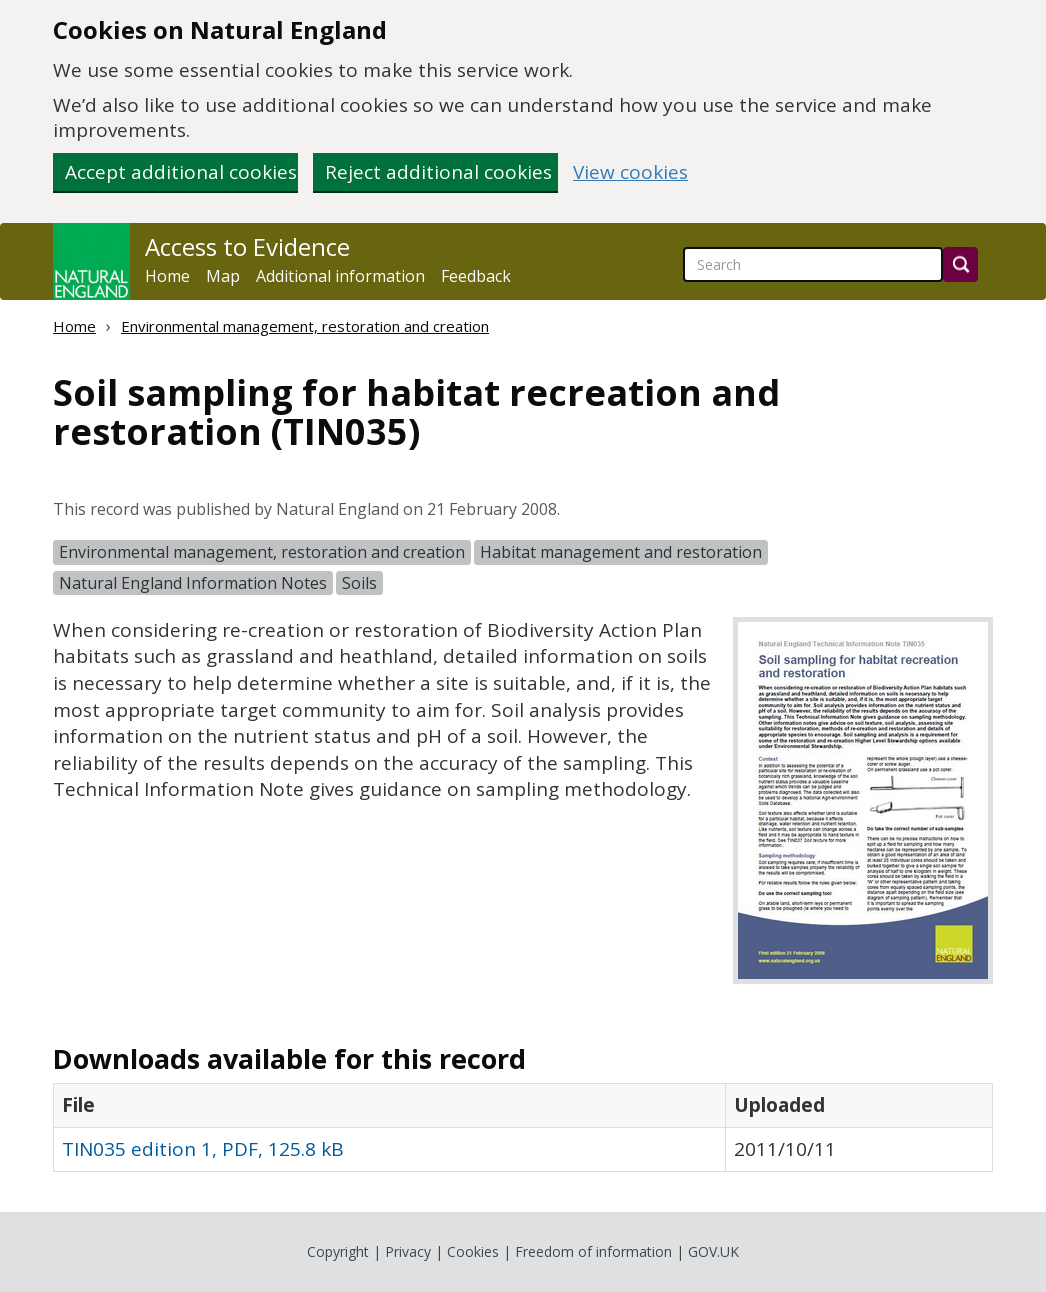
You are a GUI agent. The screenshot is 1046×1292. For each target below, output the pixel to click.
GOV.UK (713, 1251)
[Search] (960, 264)
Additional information (340, 276)
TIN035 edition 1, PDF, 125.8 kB (203, 1149)
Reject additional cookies (438, 172)
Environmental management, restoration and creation (305, 326)
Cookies (473, 1251)
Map (223, 276)
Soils (359, 583)
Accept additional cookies (181, 172)
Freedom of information (593, 1251)
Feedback (476, 276)
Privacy (408, 1251)
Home (167, 276)
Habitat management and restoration (621, 552)
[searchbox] (813, 264)
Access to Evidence (247, 247)
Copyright (338, 1251)
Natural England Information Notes (193, 583)
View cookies (630, 172)
